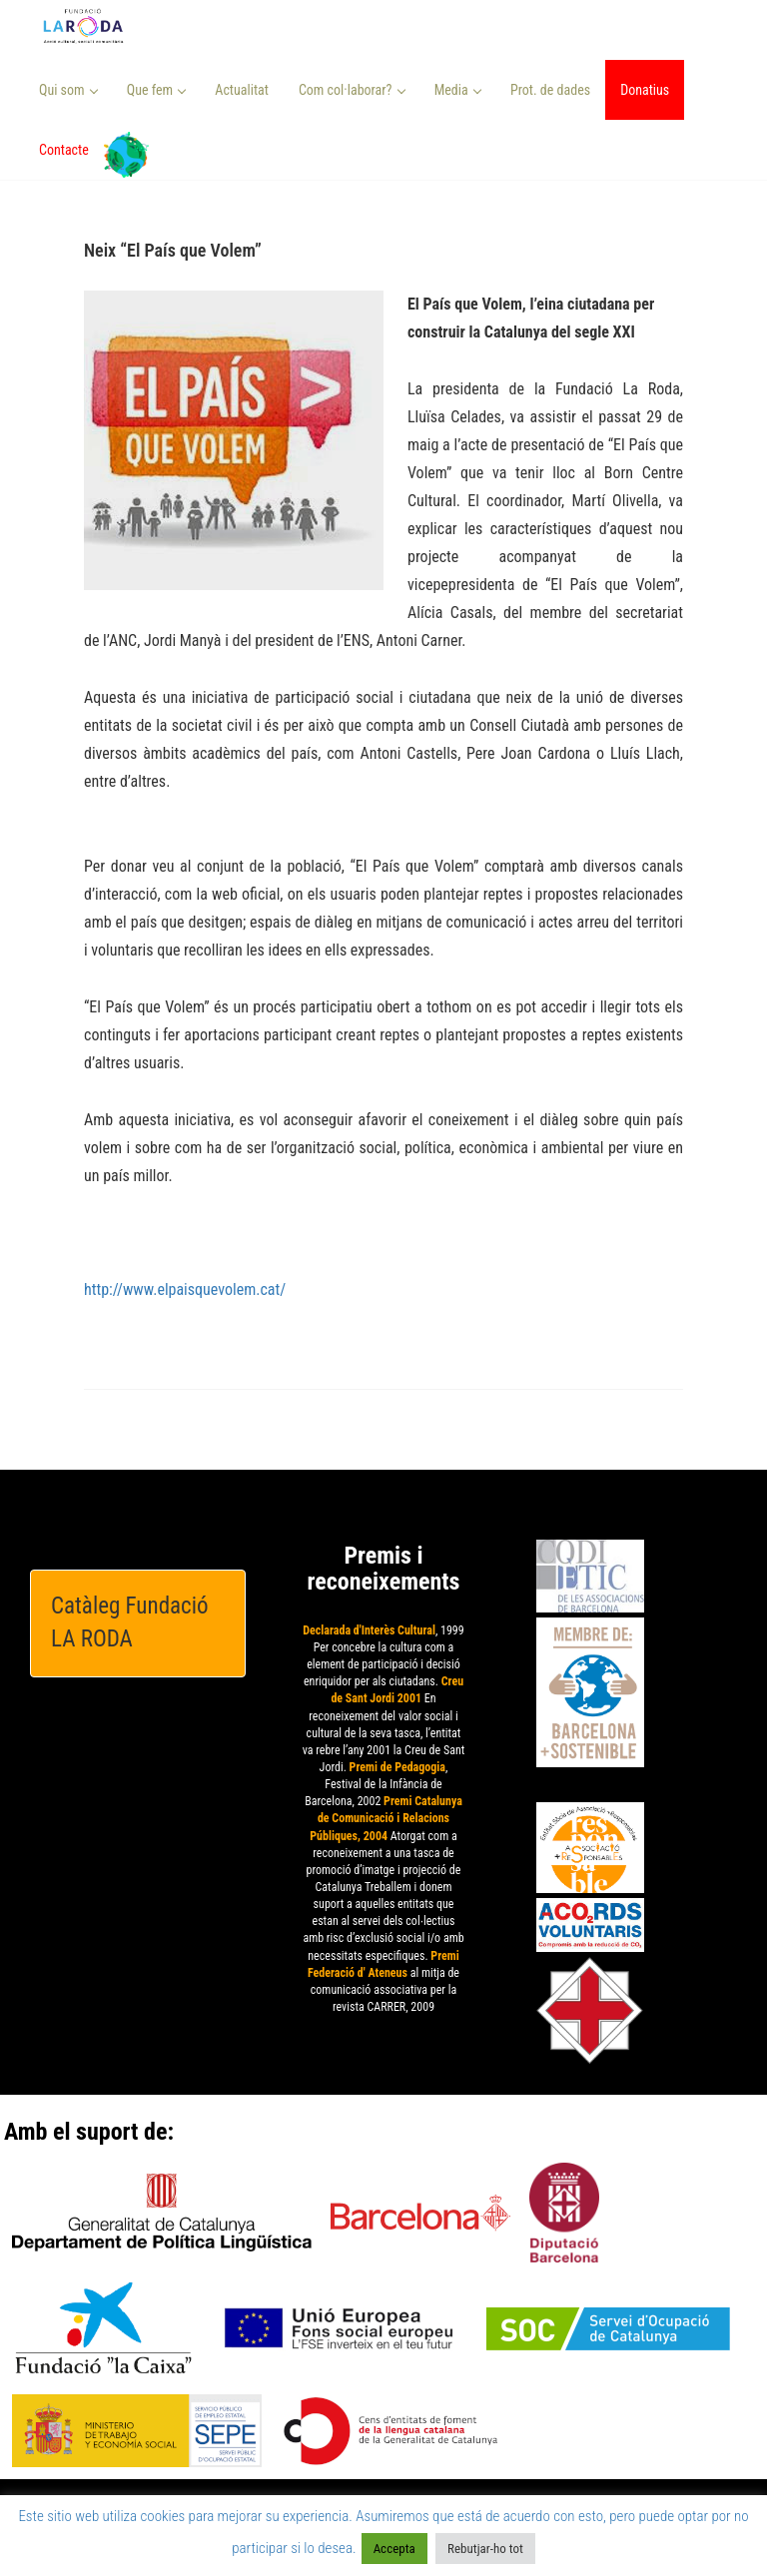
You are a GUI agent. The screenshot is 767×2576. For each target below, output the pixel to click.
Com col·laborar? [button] (352, 90)
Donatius (644, 90)
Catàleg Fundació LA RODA (130, 1622)
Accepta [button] (394, 2548)
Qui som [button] (68, 90)
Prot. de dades (550, 90)
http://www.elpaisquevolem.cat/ (185, 1289)
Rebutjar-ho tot (485, 2548)
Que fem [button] (157, 90)
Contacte (64, 150)
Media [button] (457, 90)
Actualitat (242, 90)
